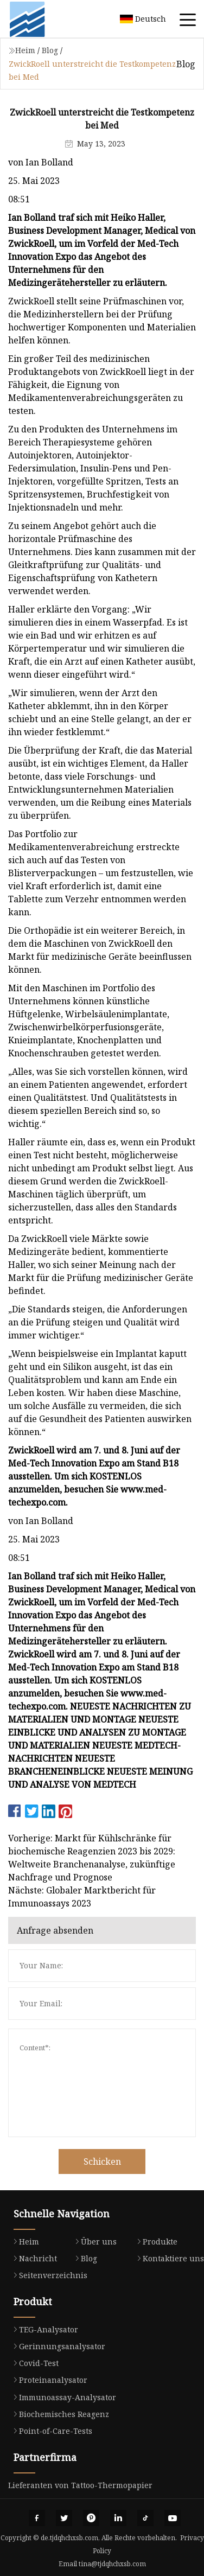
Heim (25, 50)
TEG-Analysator (43, 2329)
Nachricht (32, 2258)
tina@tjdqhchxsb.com (112, 2563)
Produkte (154, 2241)
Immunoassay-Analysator (62, 2397)
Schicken (102, 2161)
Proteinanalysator (47, 2380)
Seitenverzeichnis (47, 2275)
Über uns (93, 2241)
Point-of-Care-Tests (50, 2431)
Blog (50, 50)
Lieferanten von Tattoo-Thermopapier (80, 2485)
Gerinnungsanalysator (56, 2346)
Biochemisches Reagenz (58, 2414)
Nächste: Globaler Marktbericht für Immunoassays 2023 (82, 1896)
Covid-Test (33, 2363)
